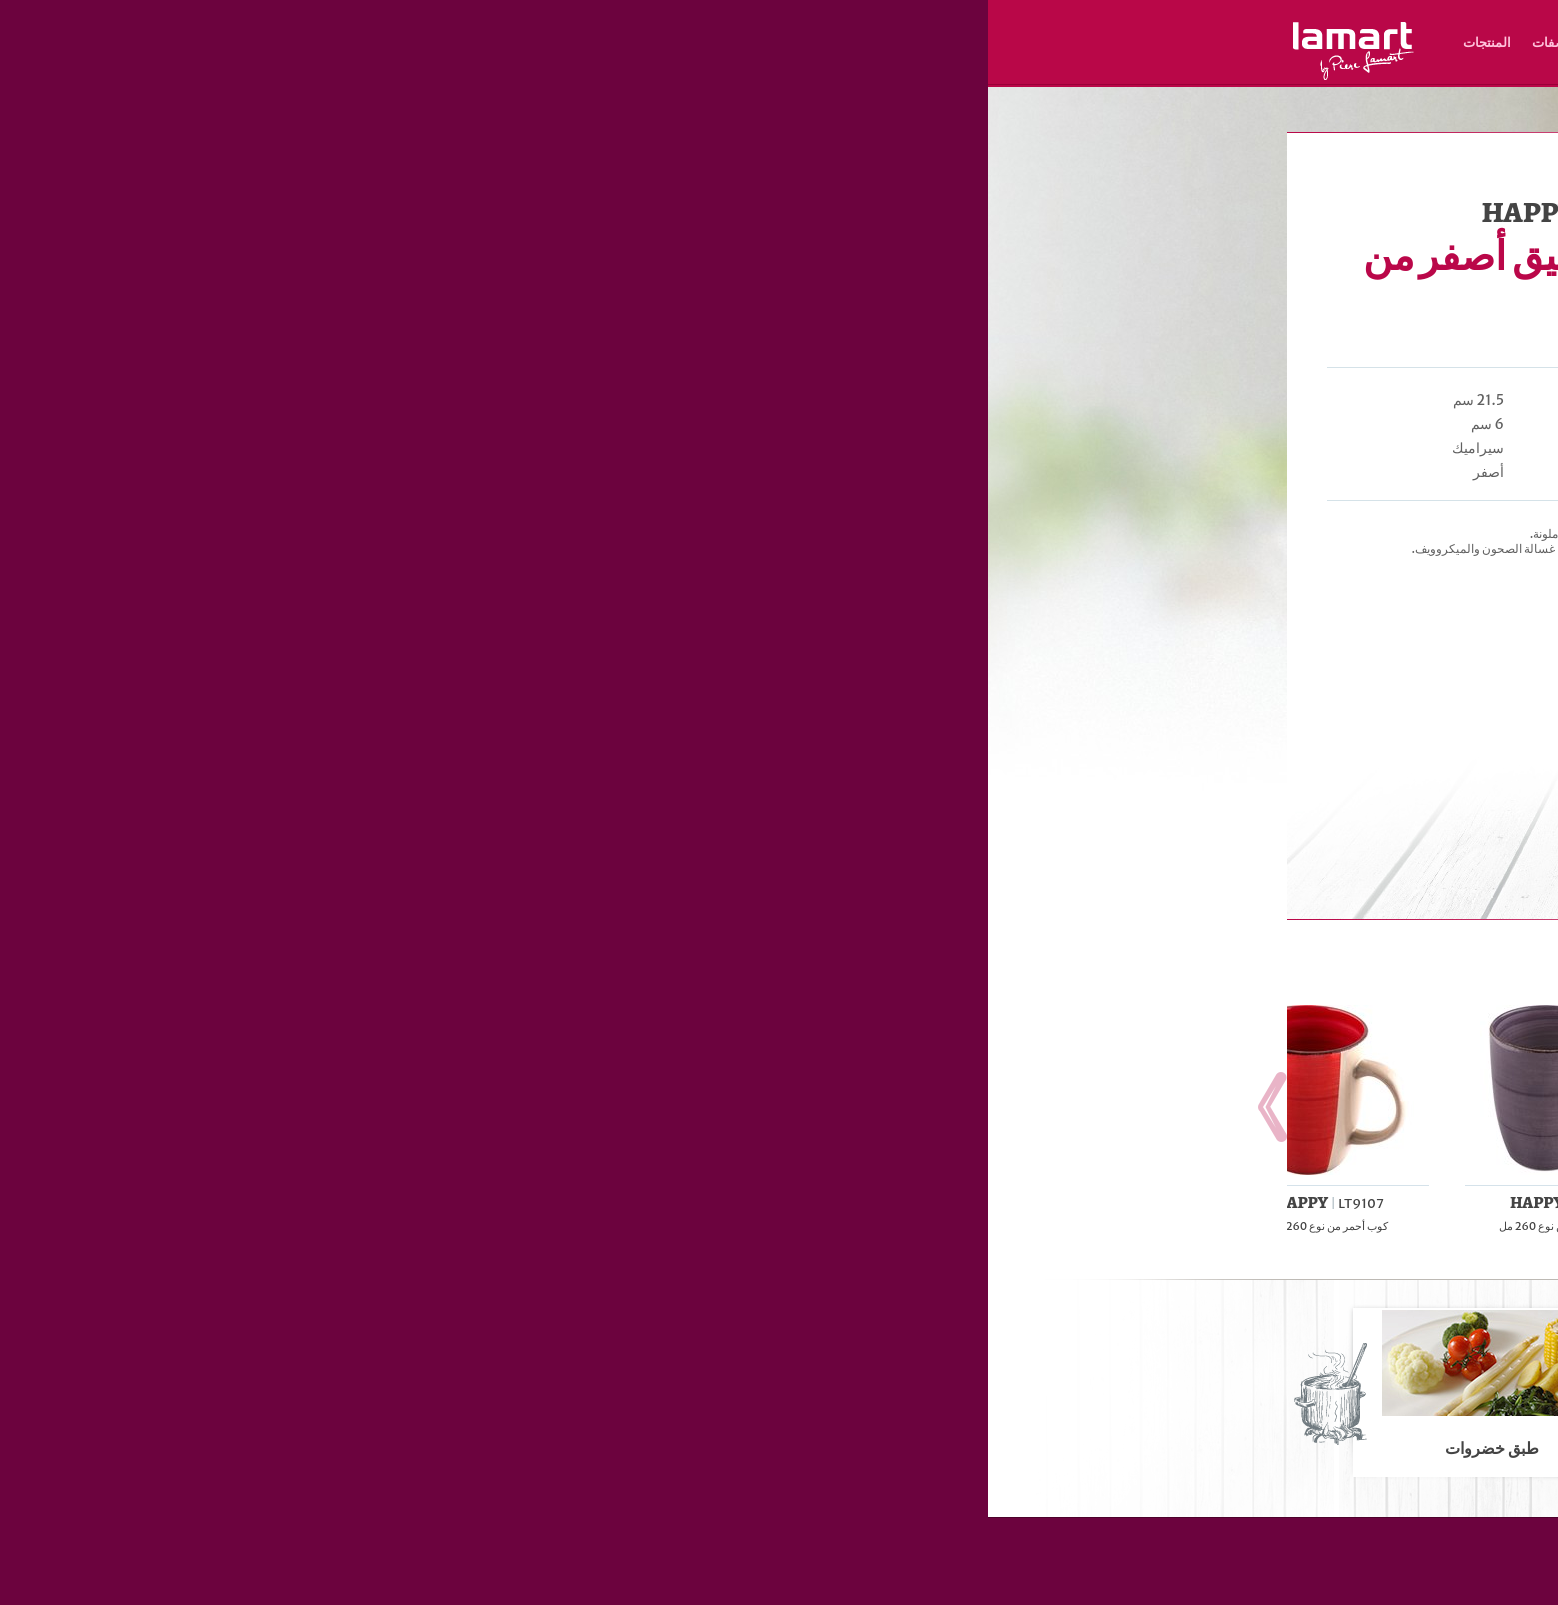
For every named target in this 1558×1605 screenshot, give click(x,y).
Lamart (365, 51)
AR (1030, 70)
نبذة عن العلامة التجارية (764, 42)
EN (1203, 70)
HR (1138, 70)
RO (1073, 70)
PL (1159, 70)
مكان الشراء (647, 42)
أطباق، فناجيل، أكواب (1126, 113)
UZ (1051, 70)
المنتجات (499, 42)
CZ (1245, 70)
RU (1116, 70)
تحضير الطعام (1042, 113)
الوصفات (568, 42)
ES (1094, 70)
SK (1224, 70)
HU (1180, 70)
